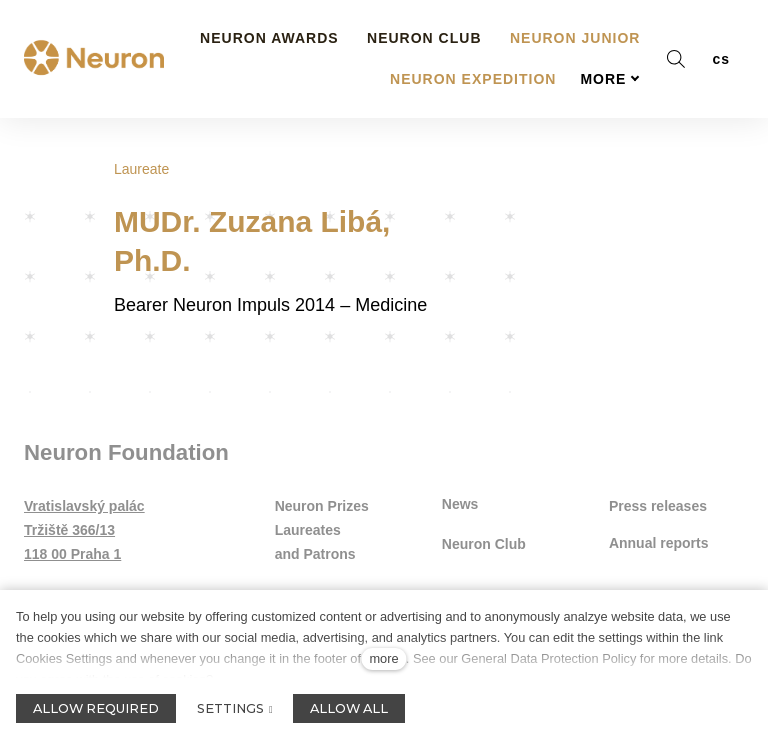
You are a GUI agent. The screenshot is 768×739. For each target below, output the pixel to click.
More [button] (610, 43)
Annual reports (659, 546)
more (383, 658)
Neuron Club (484, 546)
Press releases (658, 509)
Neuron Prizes (322, 509)
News (460, 506)
